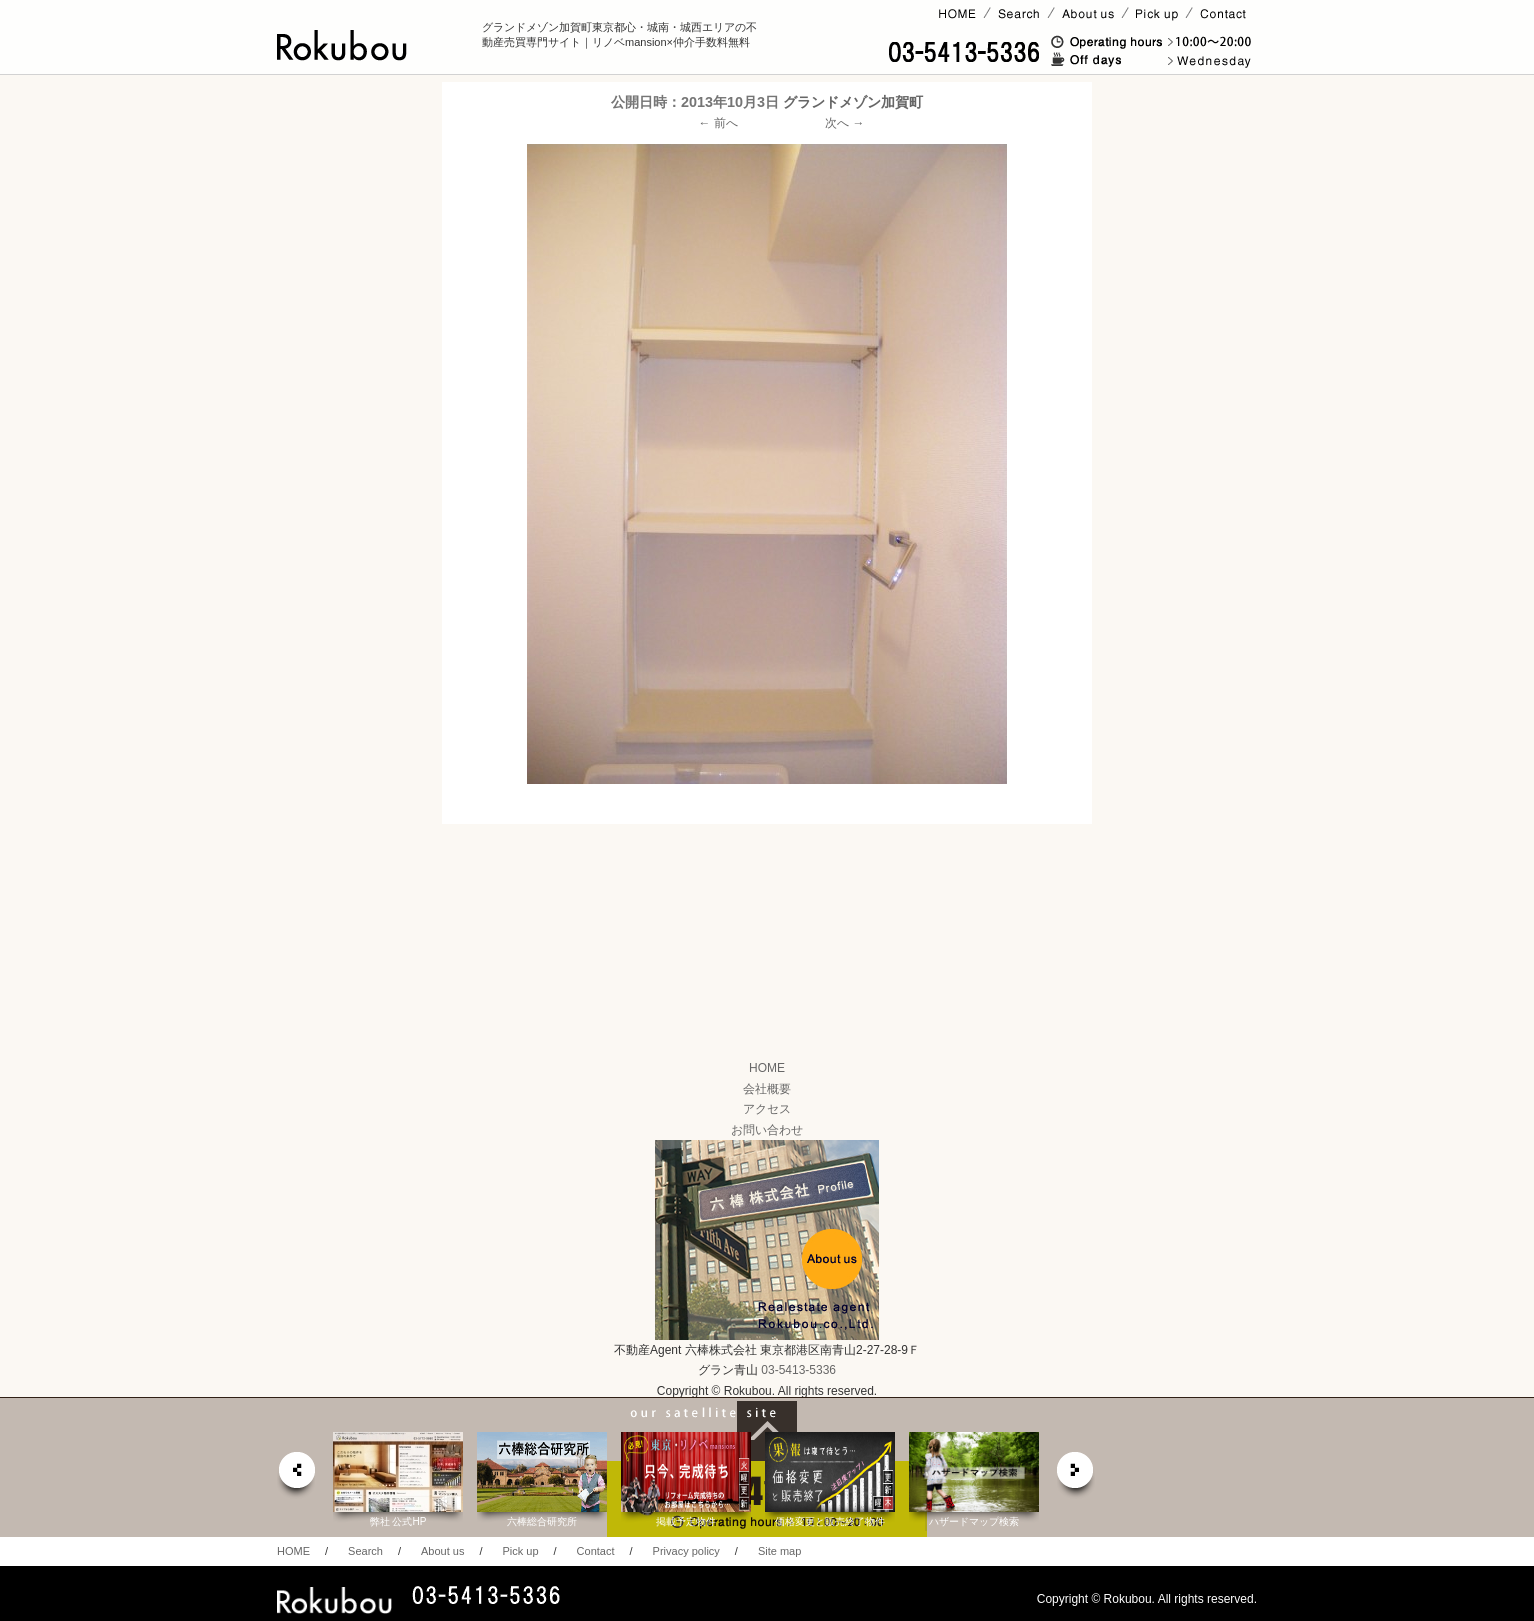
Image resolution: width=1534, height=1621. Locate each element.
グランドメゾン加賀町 (853, 102)
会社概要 (767, 1089)
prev (296, 1475)
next (1076, 1475)
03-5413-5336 (798, 1370)
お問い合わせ (767, 1130)
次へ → (844, 123)
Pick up (520, 1551)
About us (442, 1551)
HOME (767, 1068)
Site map (779, 1551)
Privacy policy (686, 1551)
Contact (596, 1551)
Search (365, 1551)
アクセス (767, 1109)
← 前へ (718, 123)
